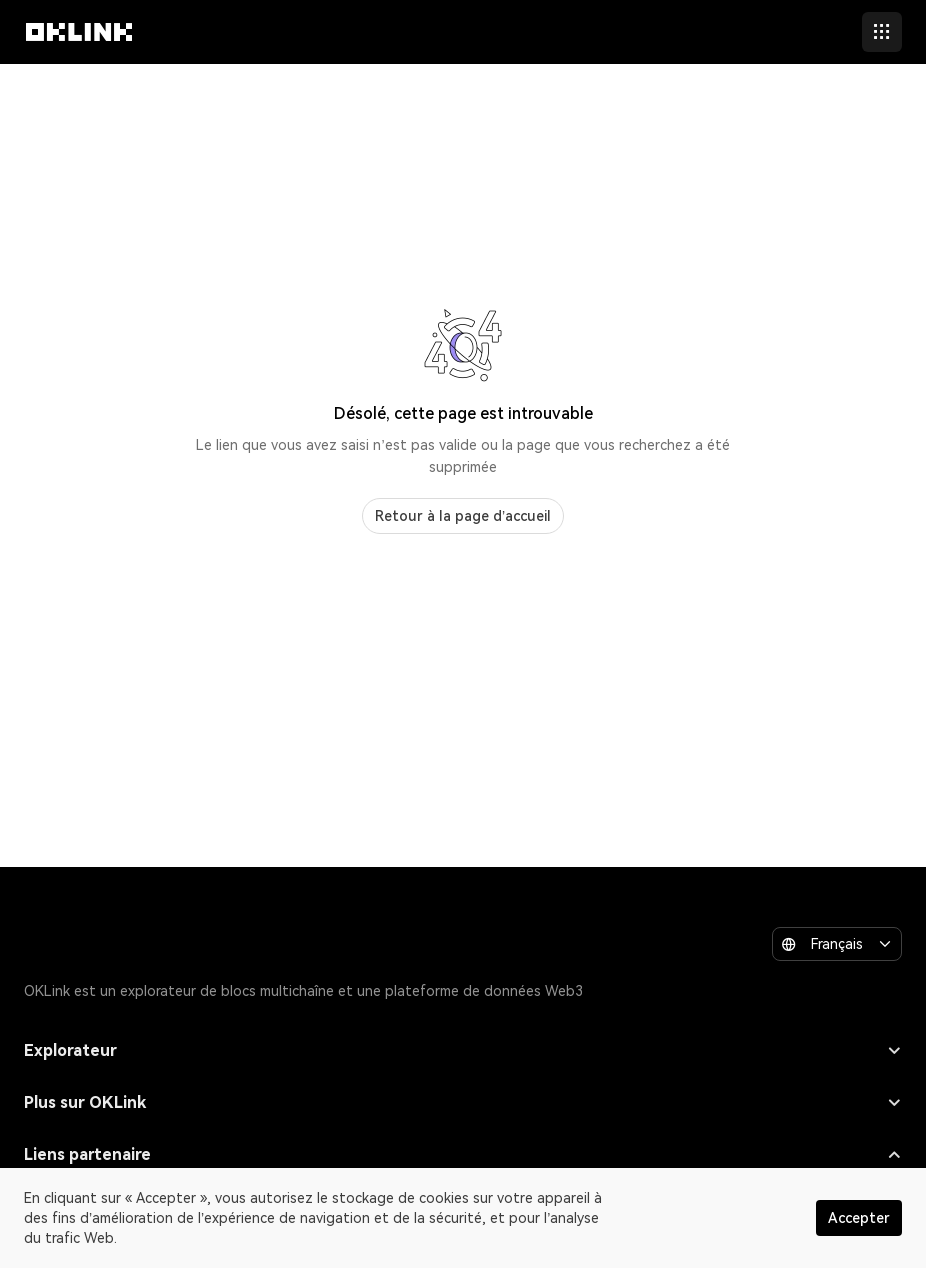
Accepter (859, 1218)
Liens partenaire (463, 1154)
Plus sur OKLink (463, 1102)
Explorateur (463, 1050)
